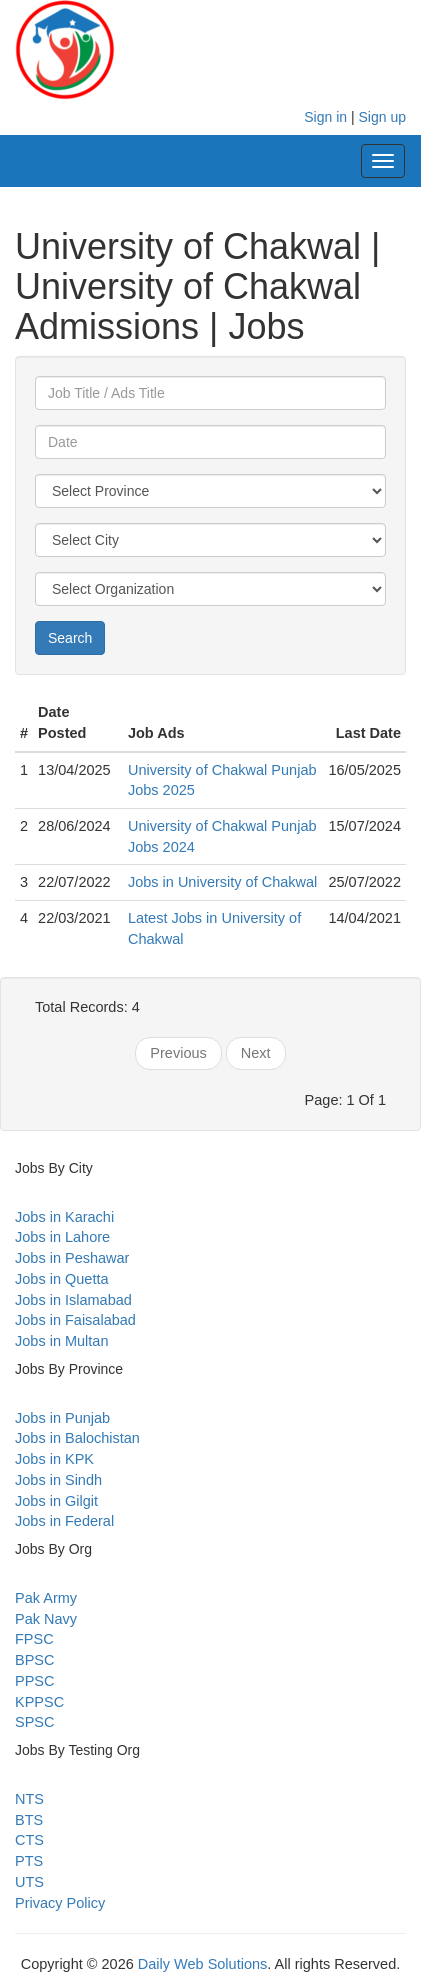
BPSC (35, 1660)
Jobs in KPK (54, 1459)
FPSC (34, 1639)
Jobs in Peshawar (72, 1258)
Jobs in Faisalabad (75, 1320)
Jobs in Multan (62, 1341)
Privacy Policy (60, 1903)
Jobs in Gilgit (56, 1501)
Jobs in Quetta (62, 1279)
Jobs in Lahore (62, 1237)
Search (70, 638)
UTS (29, 1882)
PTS (29, 1861)
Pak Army (46, 1598)
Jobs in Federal (64, 1521)
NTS (29, 1799)
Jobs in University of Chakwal (222, 882)
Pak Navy (46, 1619)
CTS (29, 1840)
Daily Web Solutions (203, 1964)
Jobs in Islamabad (73, 1300)
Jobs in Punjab (62, 1418)
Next (256, 1053)
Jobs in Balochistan (77, 1438)
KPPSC (39, 1702)
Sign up (382, 117)
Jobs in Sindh (58, 1480)
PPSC (35, 1681)
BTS (29, 1820)
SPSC (35, 1722)
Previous (178, 1053)
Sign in (325, 117)
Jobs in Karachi (64, 1217)
